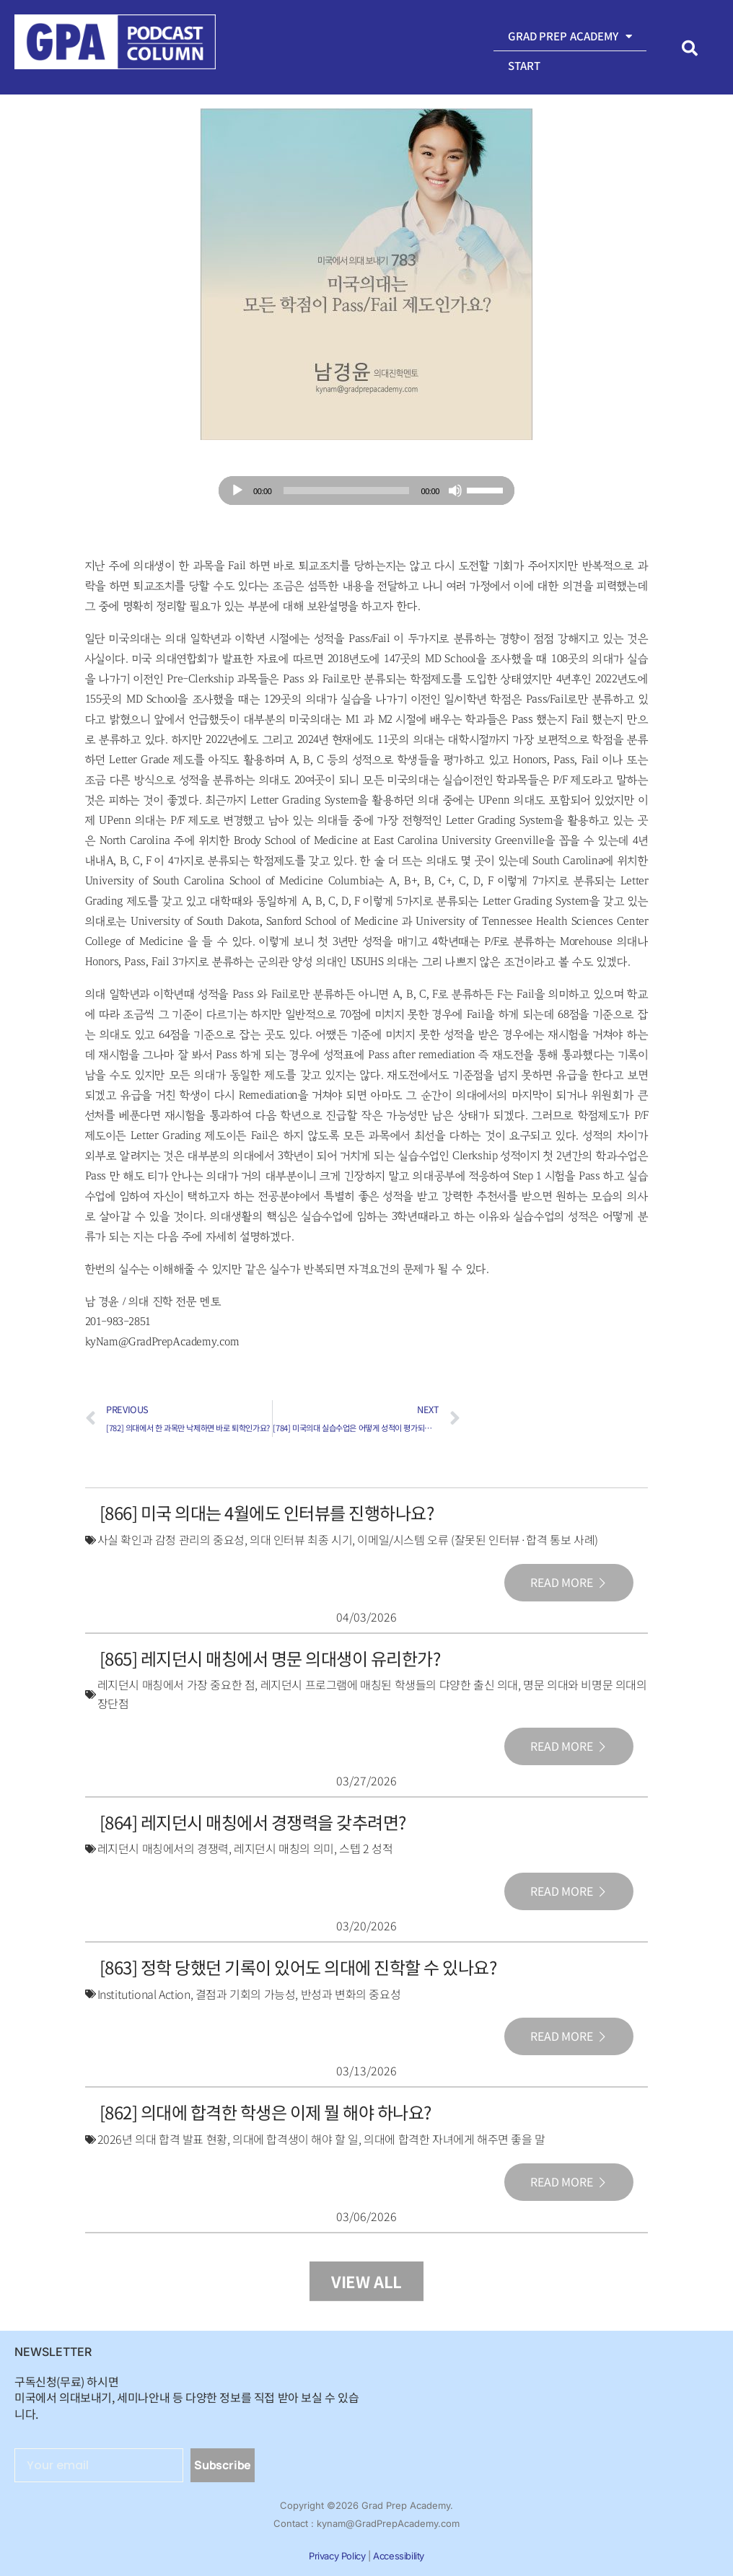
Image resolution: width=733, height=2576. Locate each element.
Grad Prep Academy (570, 36)
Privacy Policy (337, 2552)
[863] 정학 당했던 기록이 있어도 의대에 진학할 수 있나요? (298, 1964)
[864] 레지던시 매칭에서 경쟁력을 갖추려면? (253, 1820)
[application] (366, 490)
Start (524, 65)
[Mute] (455, 490)
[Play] (237, 490)
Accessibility (398, 2552)
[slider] (347, 490)
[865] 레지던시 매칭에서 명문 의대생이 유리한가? (270, 1657)
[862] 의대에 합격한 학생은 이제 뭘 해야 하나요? (265, 2109)
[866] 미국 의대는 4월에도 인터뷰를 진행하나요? (267, 1512)
